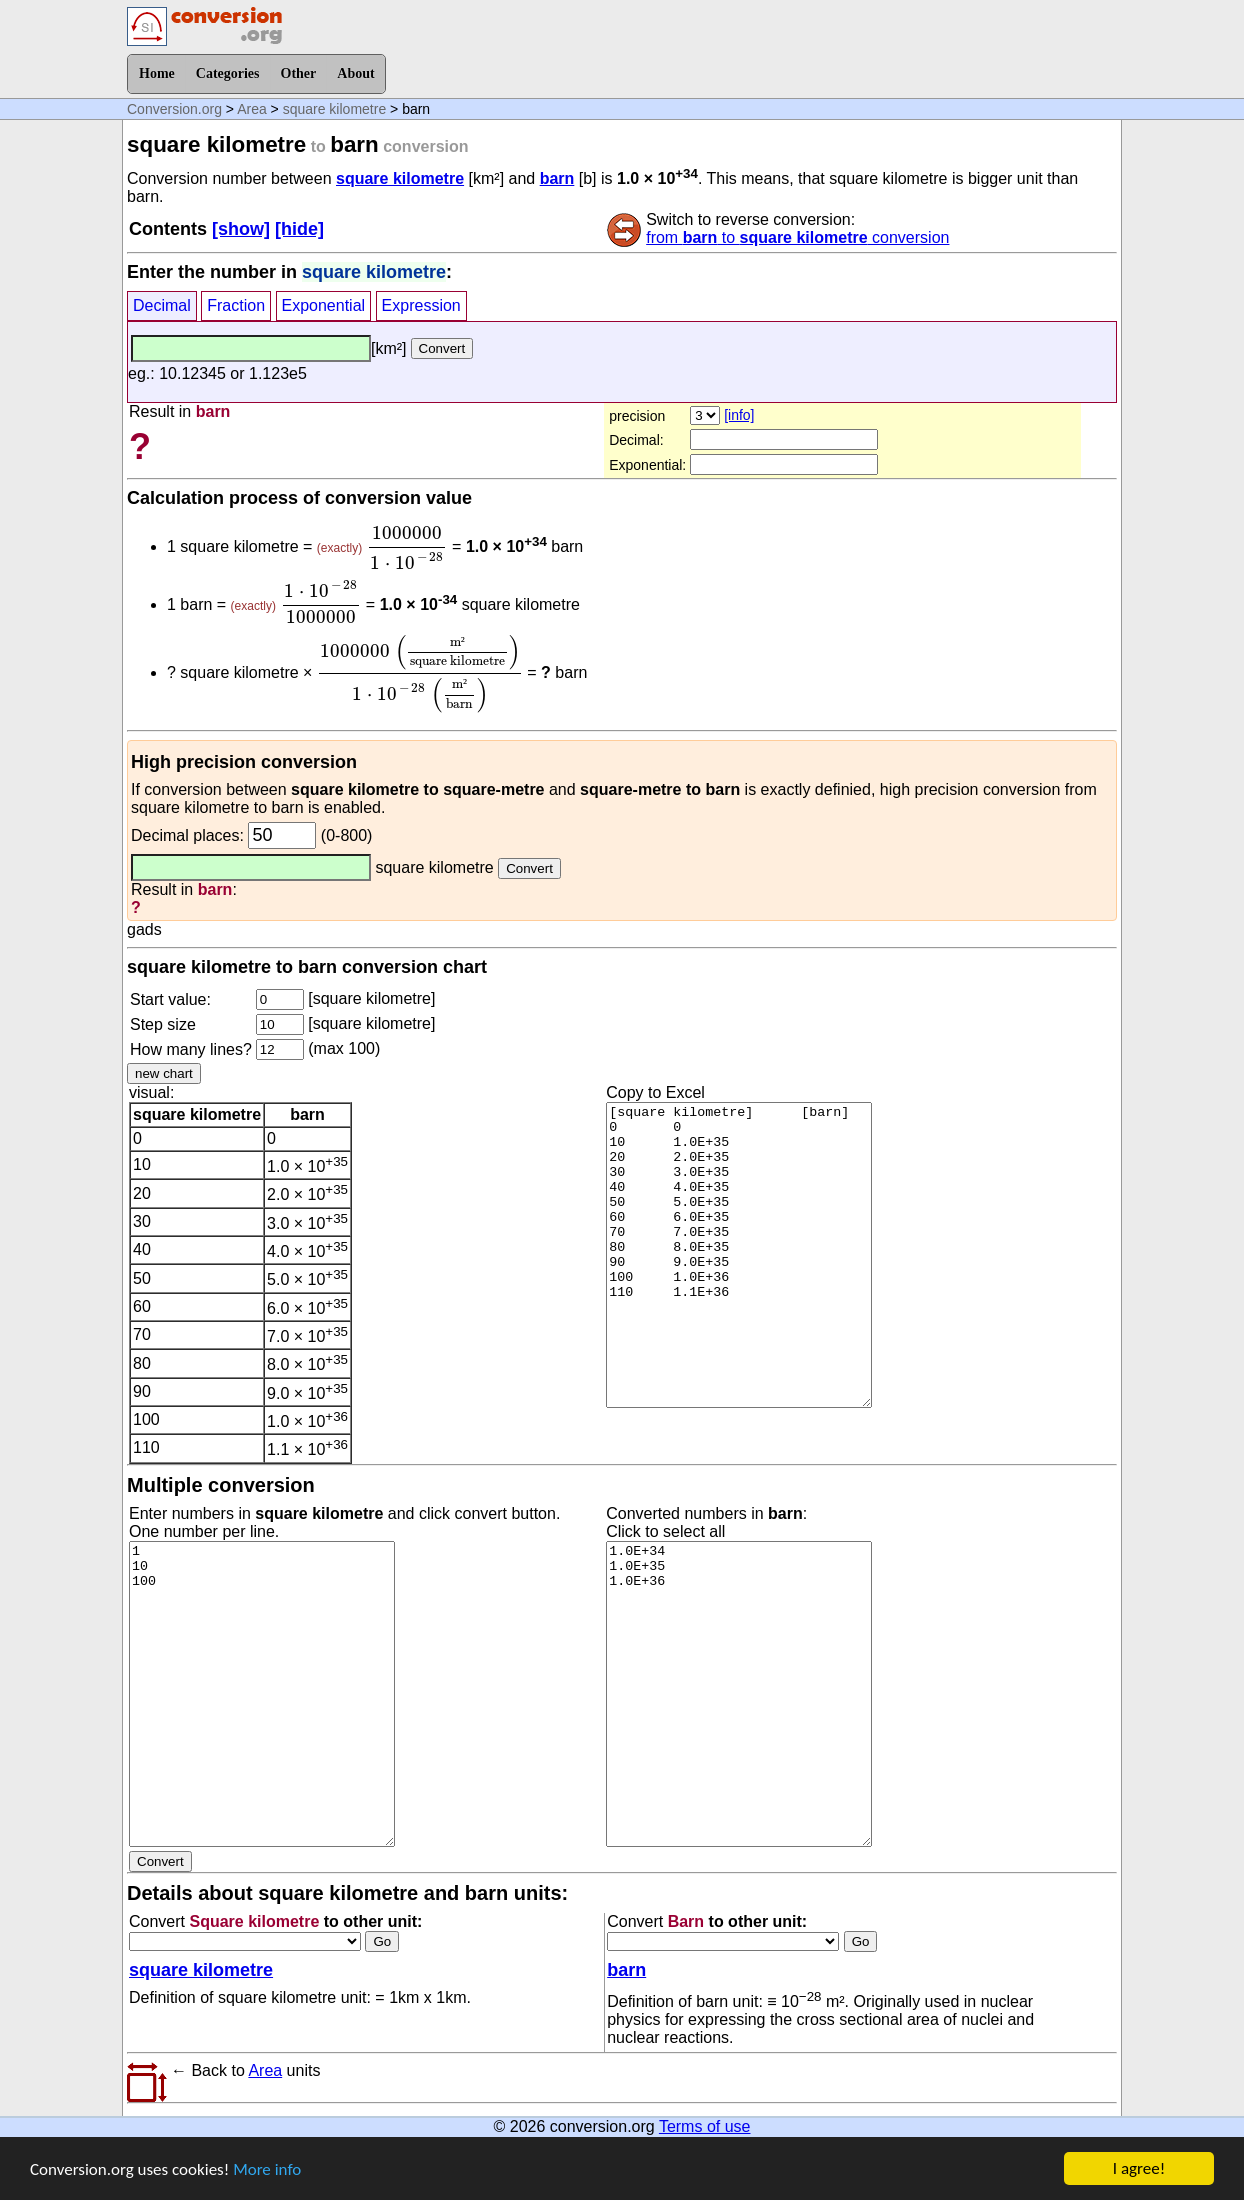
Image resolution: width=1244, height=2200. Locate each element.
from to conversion (797, 237)
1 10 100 (262, 1694)
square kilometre (335, 109)
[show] (241, 229)
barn (557, 178)
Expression (421, 305)
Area (252, 109)
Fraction (236, 305)
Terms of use (705, 2126)
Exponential (324, 305)
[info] (739, 415)
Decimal (162, 305)
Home (157, 73)
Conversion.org (174, 109)
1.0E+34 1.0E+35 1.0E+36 (739, 1694)
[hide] (299, 229)
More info (267, 2169)
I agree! (1139, 2168)
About (355, 73)
